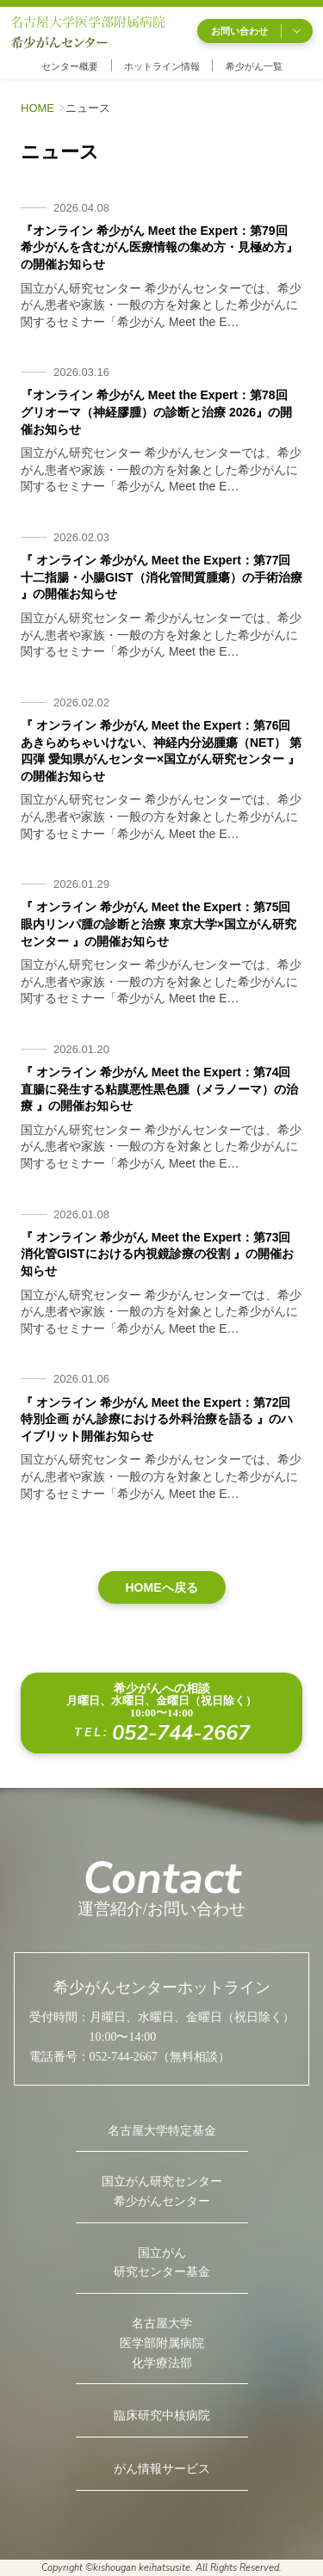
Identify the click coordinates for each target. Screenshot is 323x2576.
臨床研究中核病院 (162, 2415)
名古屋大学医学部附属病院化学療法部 (162, 2343)
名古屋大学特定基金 (162, 2130)
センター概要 (69, 66)
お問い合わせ (255, 31)
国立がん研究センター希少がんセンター (162, 2191)
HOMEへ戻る (162, 1587)
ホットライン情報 (162, 66)
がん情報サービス (162, 2468)
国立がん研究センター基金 (162, 2262)
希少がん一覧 (254, 66)
